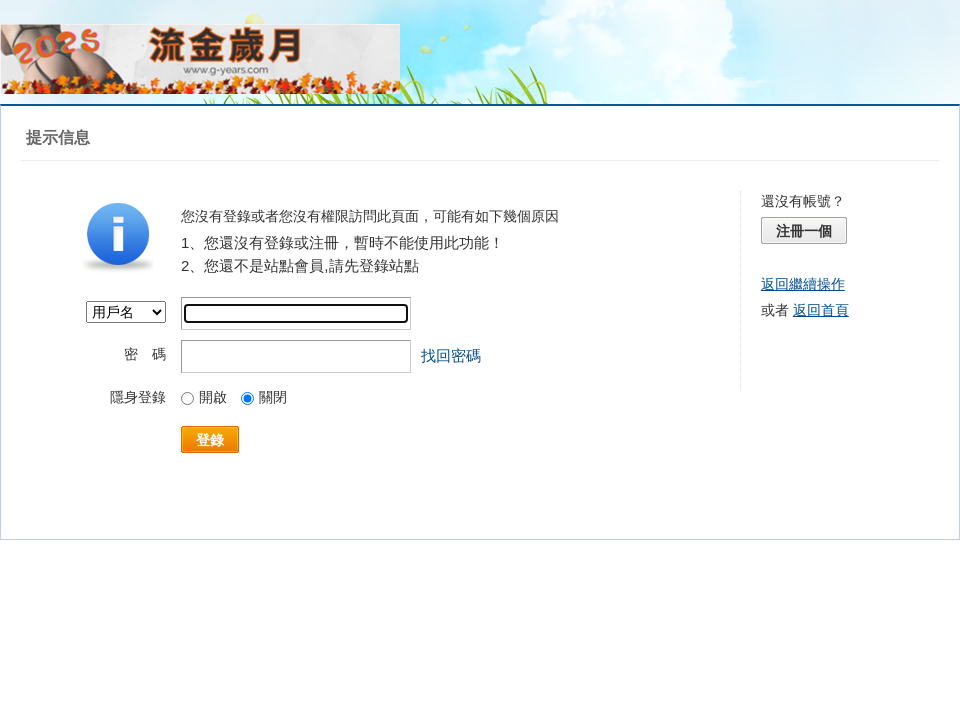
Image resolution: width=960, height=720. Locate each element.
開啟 (204, 397)
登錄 (210, 440)
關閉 (264, 397)
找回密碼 (451, 355)
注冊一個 (804, 231)
